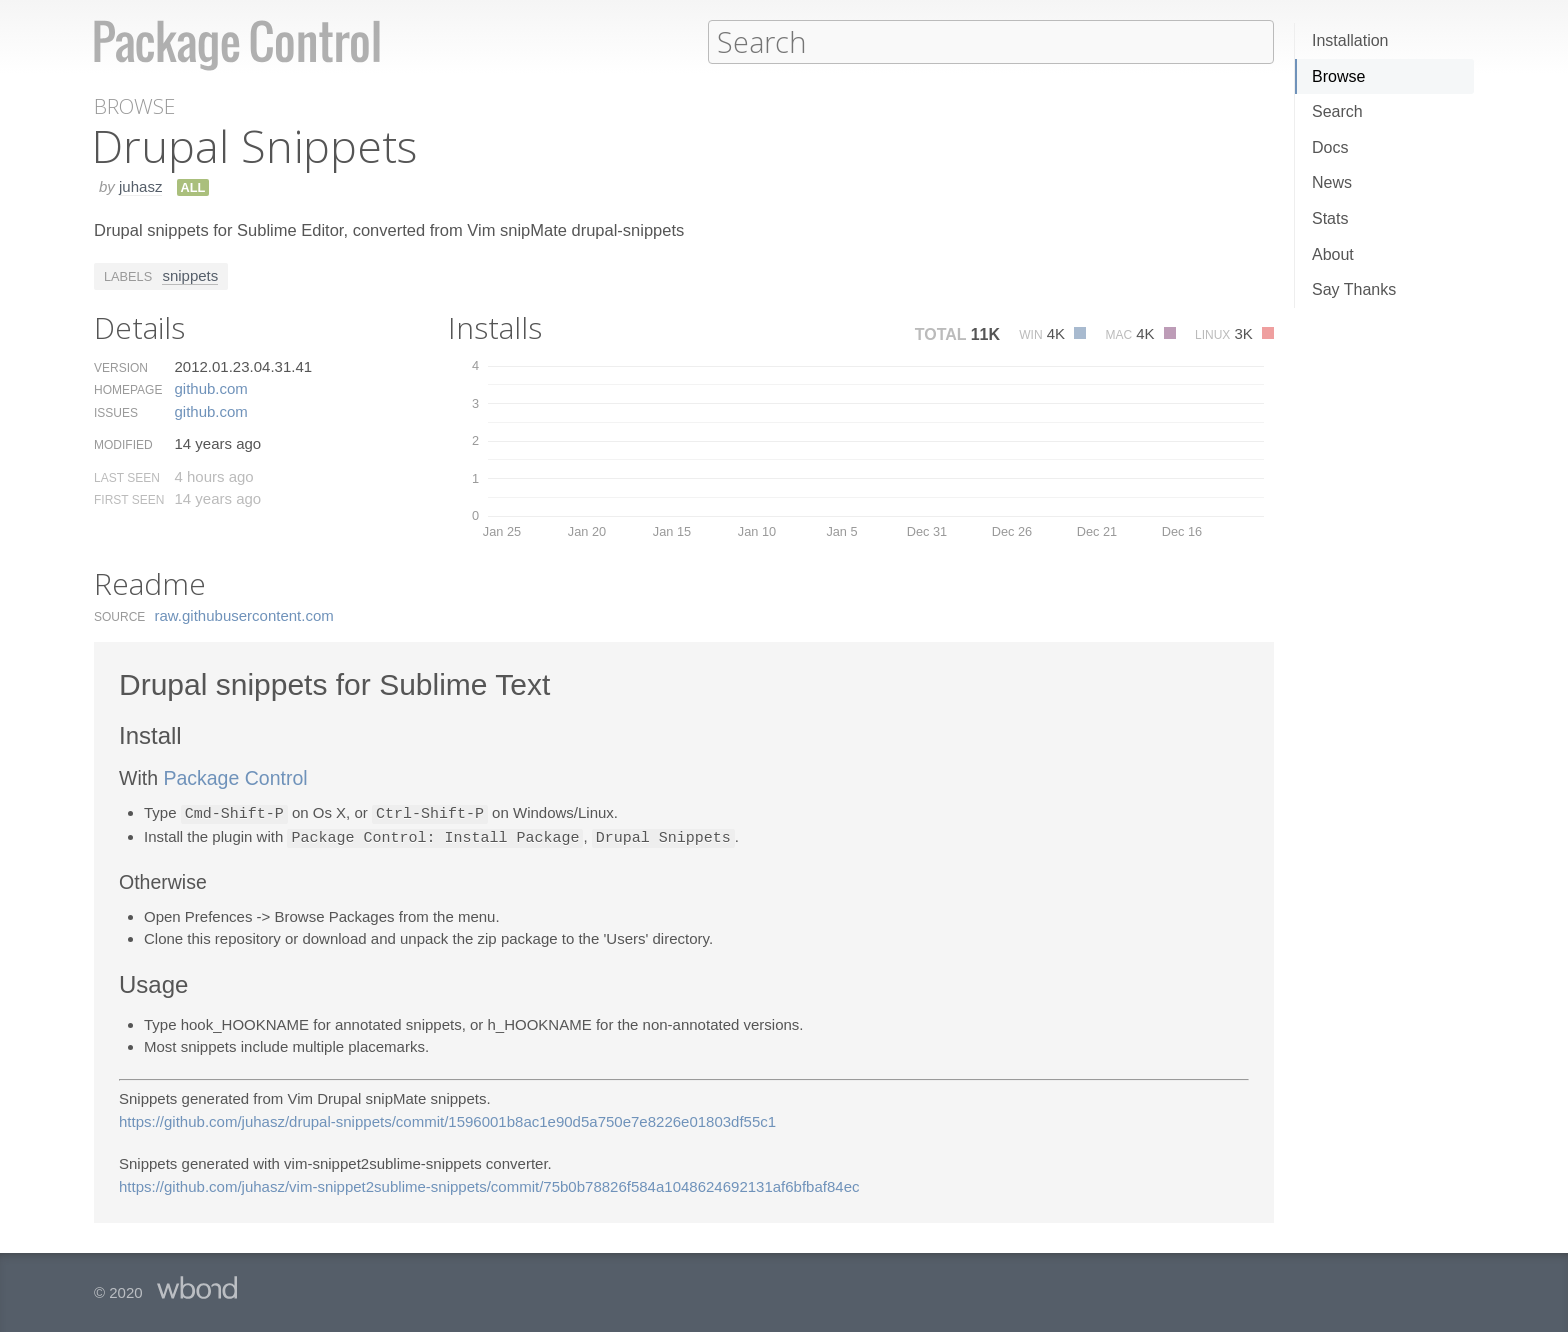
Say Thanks (1354, 289)
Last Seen (127, 477)
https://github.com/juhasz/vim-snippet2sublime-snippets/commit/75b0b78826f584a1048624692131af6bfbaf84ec (489, 1183)
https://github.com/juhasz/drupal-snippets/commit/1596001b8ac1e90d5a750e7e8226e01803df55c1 (447, 1118)
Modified (123, 444)
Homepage (128, 389)
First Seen (129, 499)
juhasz (140, 185)
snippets (190, 274)
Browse (1338, 76)
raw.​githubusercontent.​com (244, 614)
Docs (1330, 147)
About (1333, 254)
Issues (116, 412)
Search (1337, 111)
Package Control (235, 777)
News (1332, 182)
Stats (1330, 218)
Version (121, 367)
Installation (1350, 40)
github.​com (210, 387)
